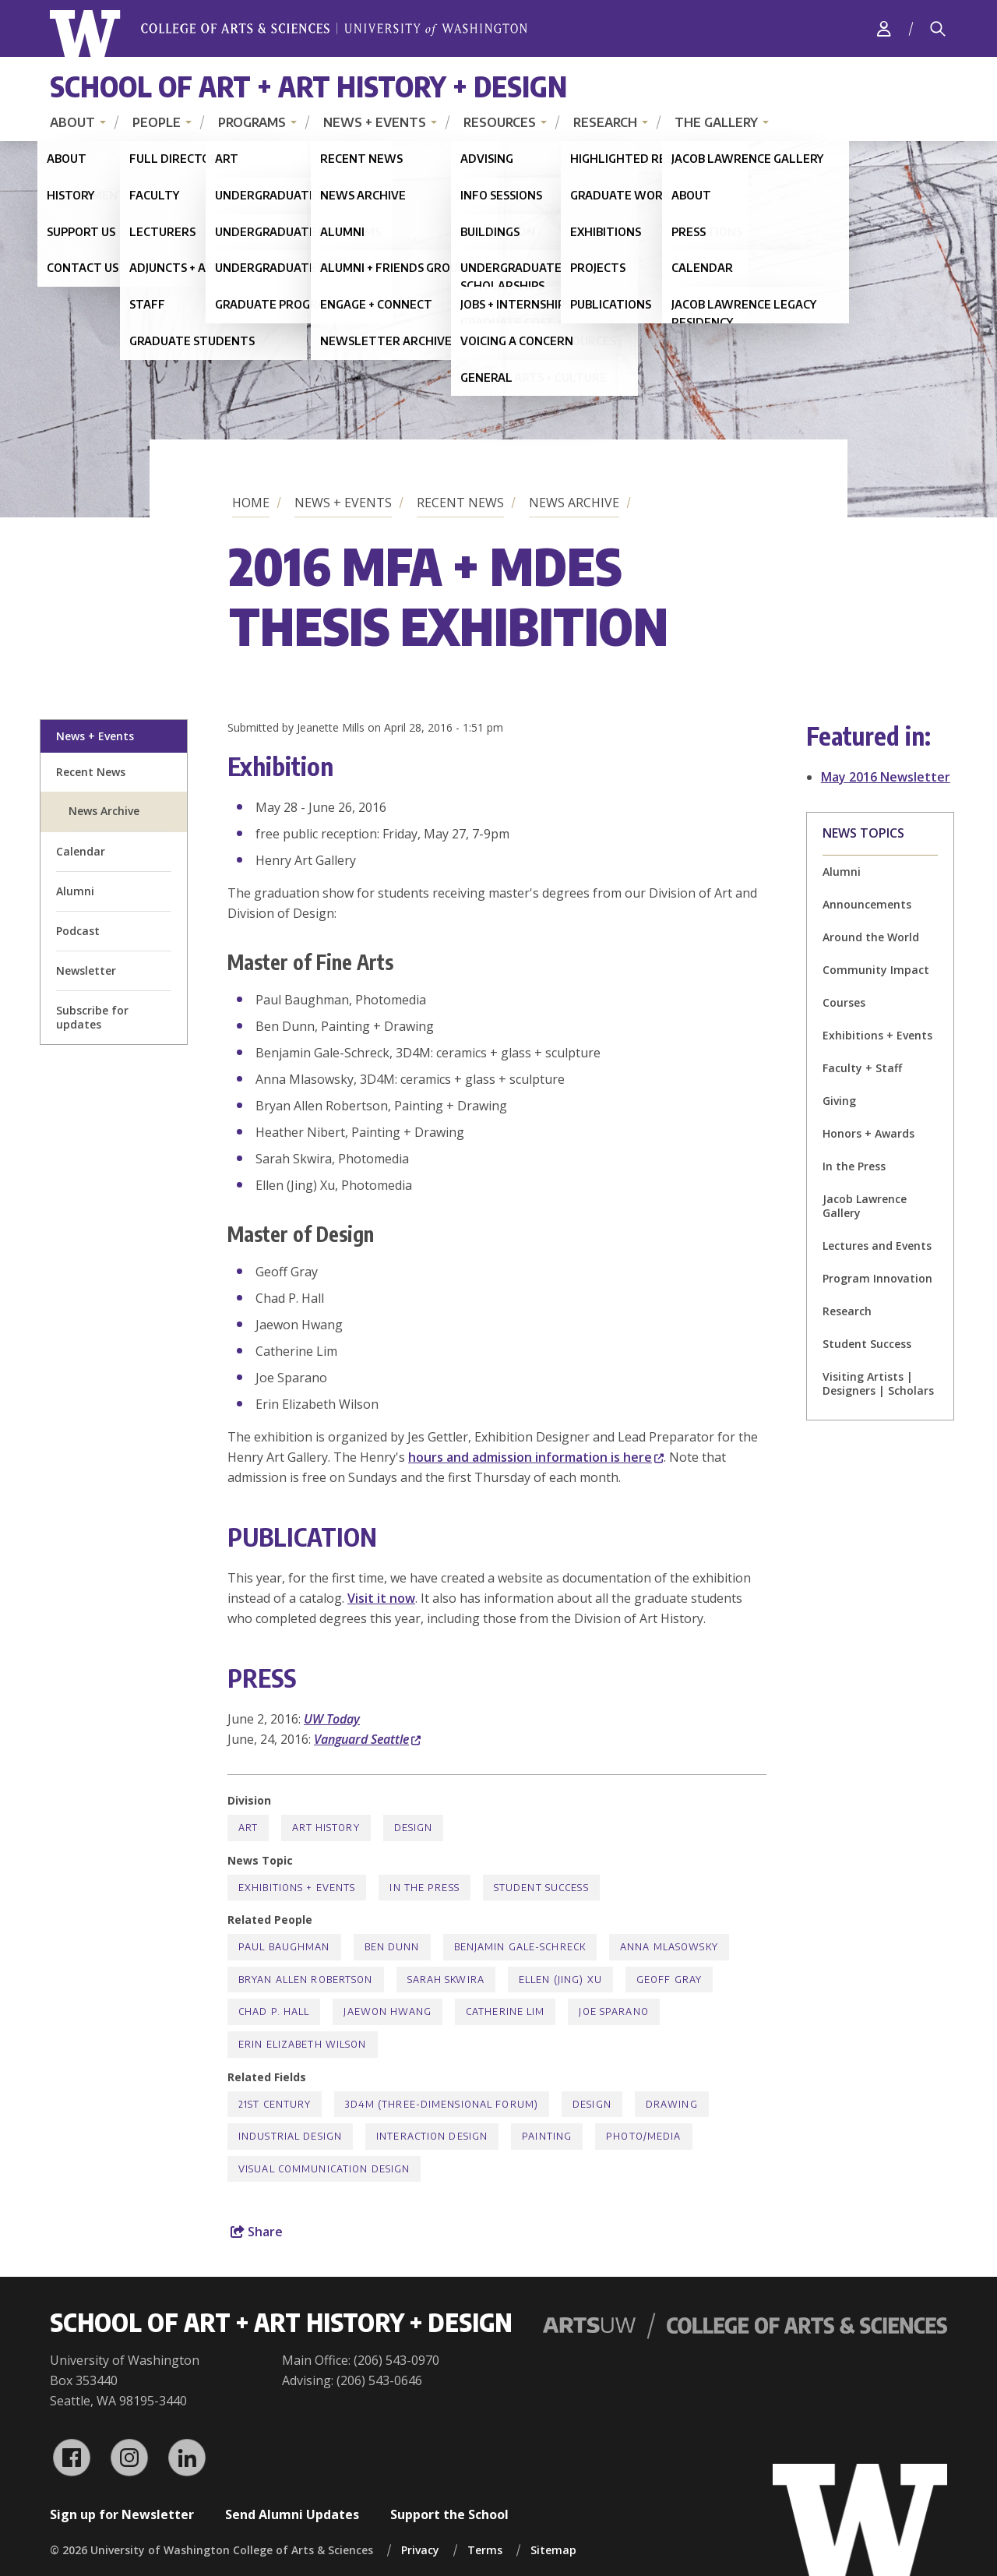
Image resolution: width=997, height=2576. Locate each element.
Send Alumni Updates (292, 2514)
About (72, 122)
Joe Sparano (613, 2011)
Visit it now (381, 1598)
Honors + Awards (868, 1133)
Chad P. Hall (273, 2011)
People (156, 122)
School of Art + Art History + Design (308, 86)
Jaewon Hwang (387, 2011)
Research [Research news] (847, 1311)
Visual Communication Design (324, 2169)
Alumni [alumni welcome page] (75, 891)
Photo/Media (643, 2136)
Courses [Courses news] (844, 1002)
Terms (484, 2549)
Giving (839, 1100)
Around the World (871, 937)
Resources (499, 122)
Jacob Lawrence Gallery (865, 1205)
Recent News (460, 502)
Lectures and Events (877, 1245)
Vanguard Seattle (367, 1739)
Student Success (867, 1343)
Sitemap (553, 2549)
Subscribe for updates (92, 1017)
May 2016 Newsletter (885, 776)
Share (257, 2231)
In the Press (854, 1166)
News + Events (374, 122)
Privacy (420, 2549)
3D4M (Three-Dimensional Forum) (441, 2104)
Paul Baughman (284, 1947)
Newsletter (86, 970)
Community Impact (876, 969)
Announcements (867, 904)
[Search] (937, 28)
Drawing (672, 2104)
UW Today (332, 1718)
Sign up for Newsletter (122, 2514)
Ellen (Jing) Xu (560, 1979)
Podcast (78, 930)
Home (251, 502)
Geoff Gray (669, 1979)
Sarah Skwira (445, 1979)
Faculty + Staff (862, 1067)
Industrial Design (290, 2136)
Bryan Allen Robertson (305, 1979)
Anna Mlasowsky (669, 1947)
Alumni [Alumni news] (842, 871)
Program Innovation (877, 1278)
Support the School (449, 2514)
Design (413, 1827)
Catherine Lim (505, 2011)
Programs (252, 122)
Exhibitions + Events (877, 1035)
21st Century (274, 2104)
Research (605, 122)
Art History (325, 1827)
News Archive (574, 502)
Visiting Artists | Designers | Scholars (878, 1383)
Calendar (80, 851)
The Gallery (716, 122)
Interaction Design (432, 2136)
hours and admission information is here (536, 1457)
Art (248, 1827)
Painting (547, 2136)
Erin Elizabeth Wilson (302, 2044)
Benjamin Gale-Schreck (520, 1947)
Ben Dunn (392, 1947)
